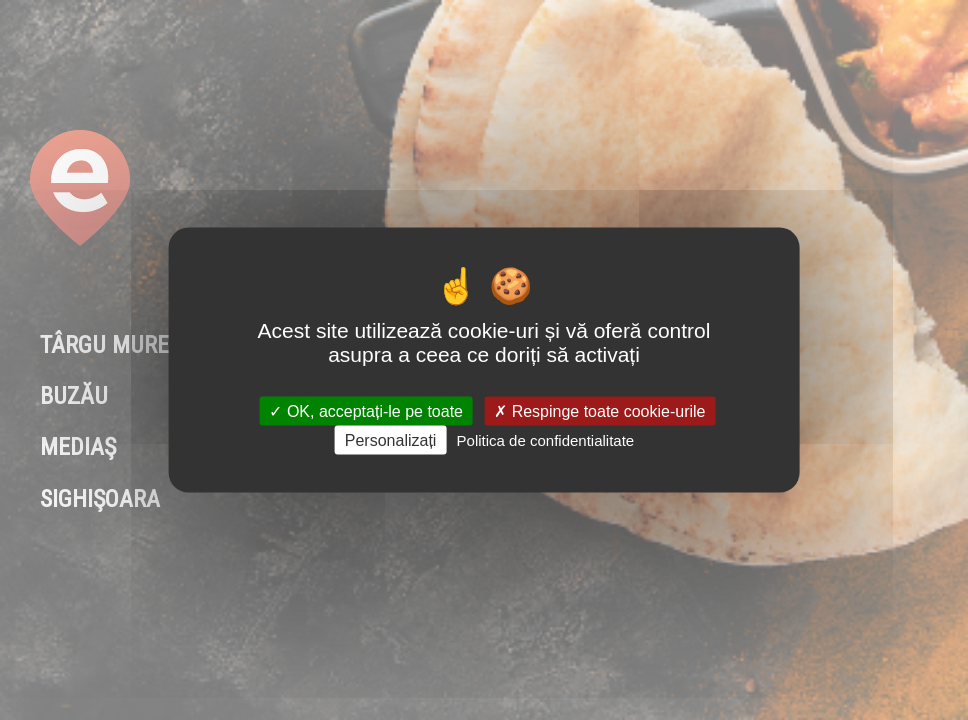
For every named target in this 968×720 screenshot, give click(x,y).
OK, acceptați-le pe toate (366, 410)
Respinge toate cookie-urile (599, 410)
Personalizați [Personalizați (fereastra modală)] (391, 439)
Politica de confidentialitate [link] (546, 439)
